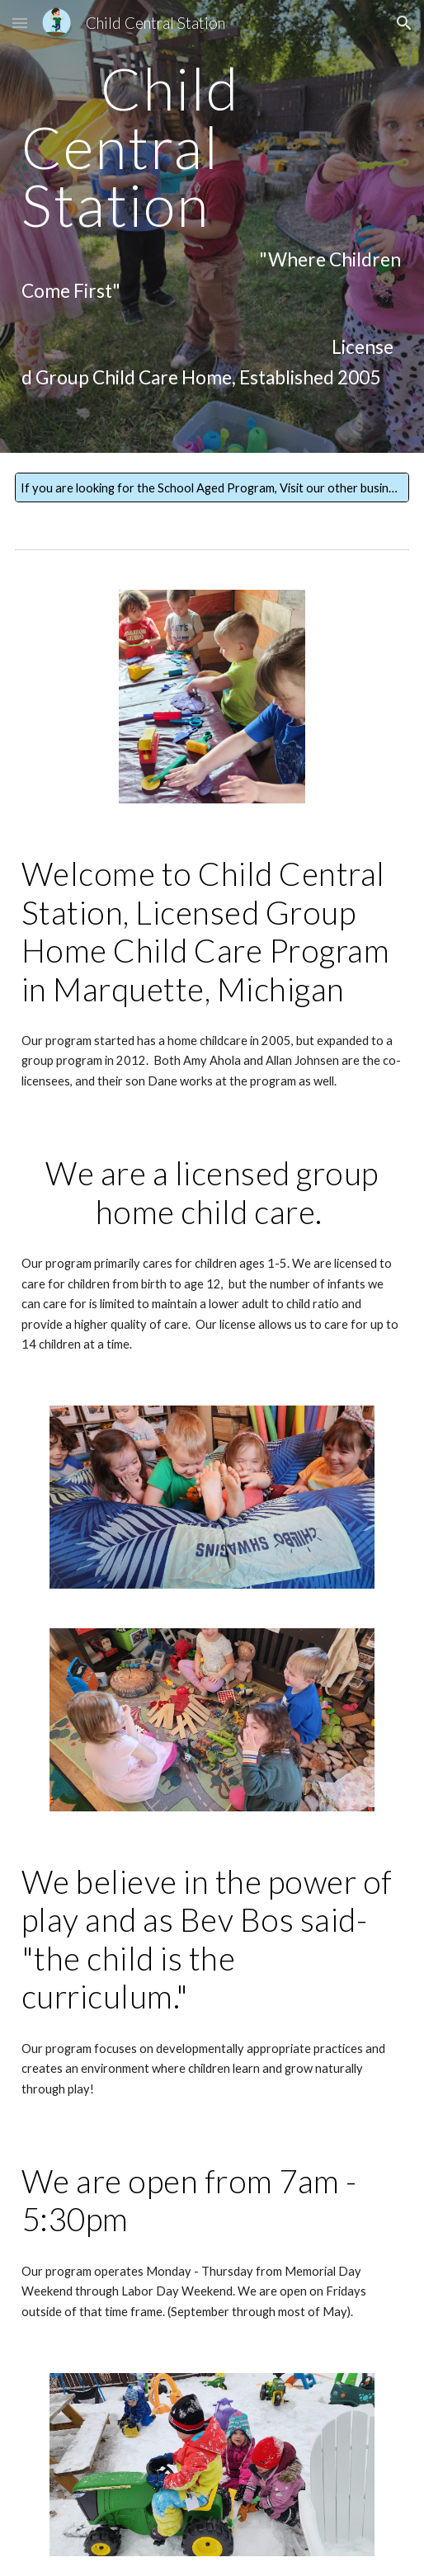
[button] (20, 22)
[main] (212, 226)
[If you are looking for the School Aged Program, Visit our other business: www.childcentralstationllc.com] (212, 487)
